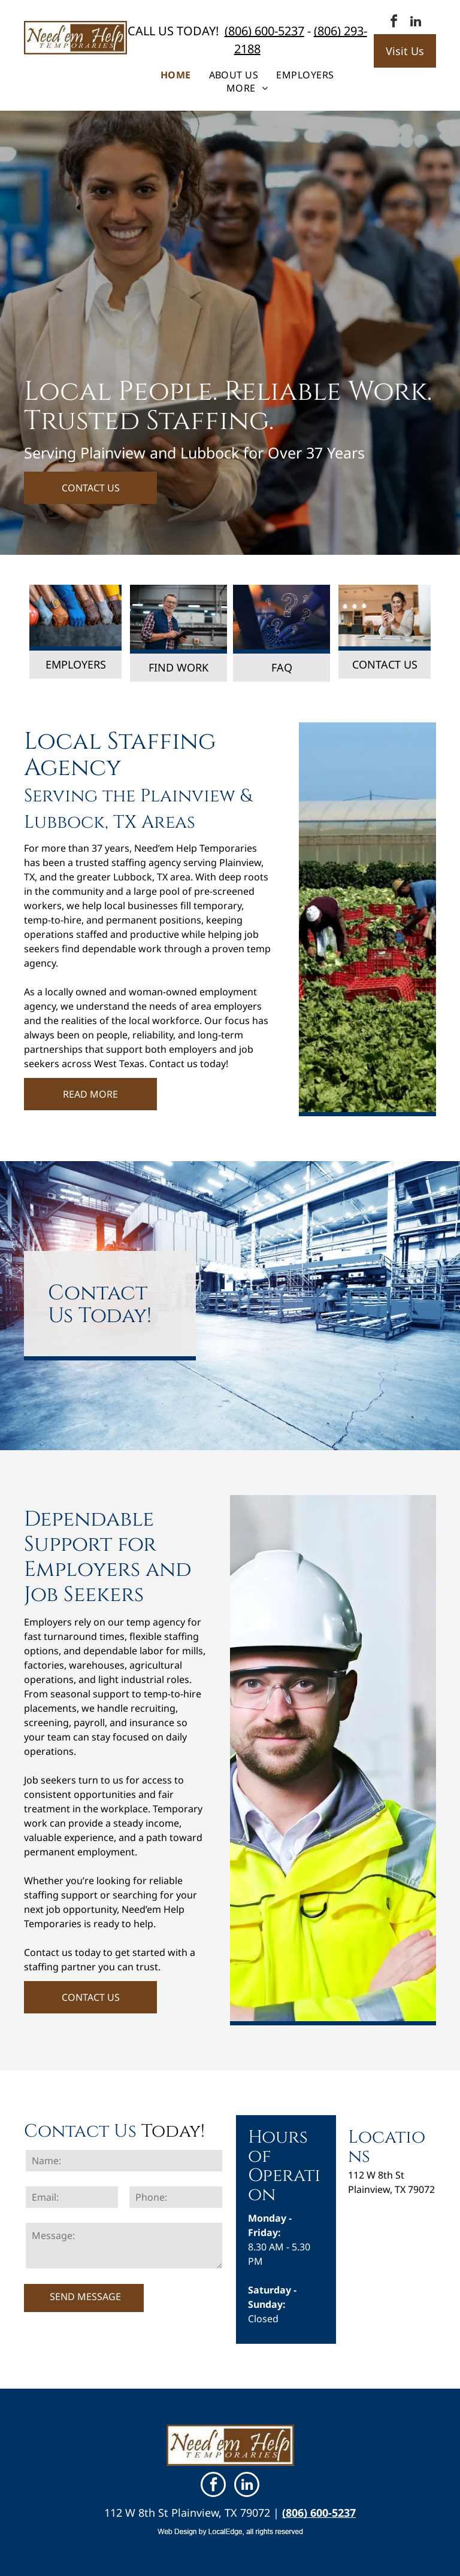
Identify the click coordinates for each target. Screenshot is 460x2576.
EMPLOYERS (76, 664)
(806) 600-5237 (264, 31)
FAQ (281, 667)
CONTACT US (384, 664)
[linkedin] (415, 23)
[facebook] (394, 23)
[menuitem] (176, 74)
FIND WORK (178, 667)
